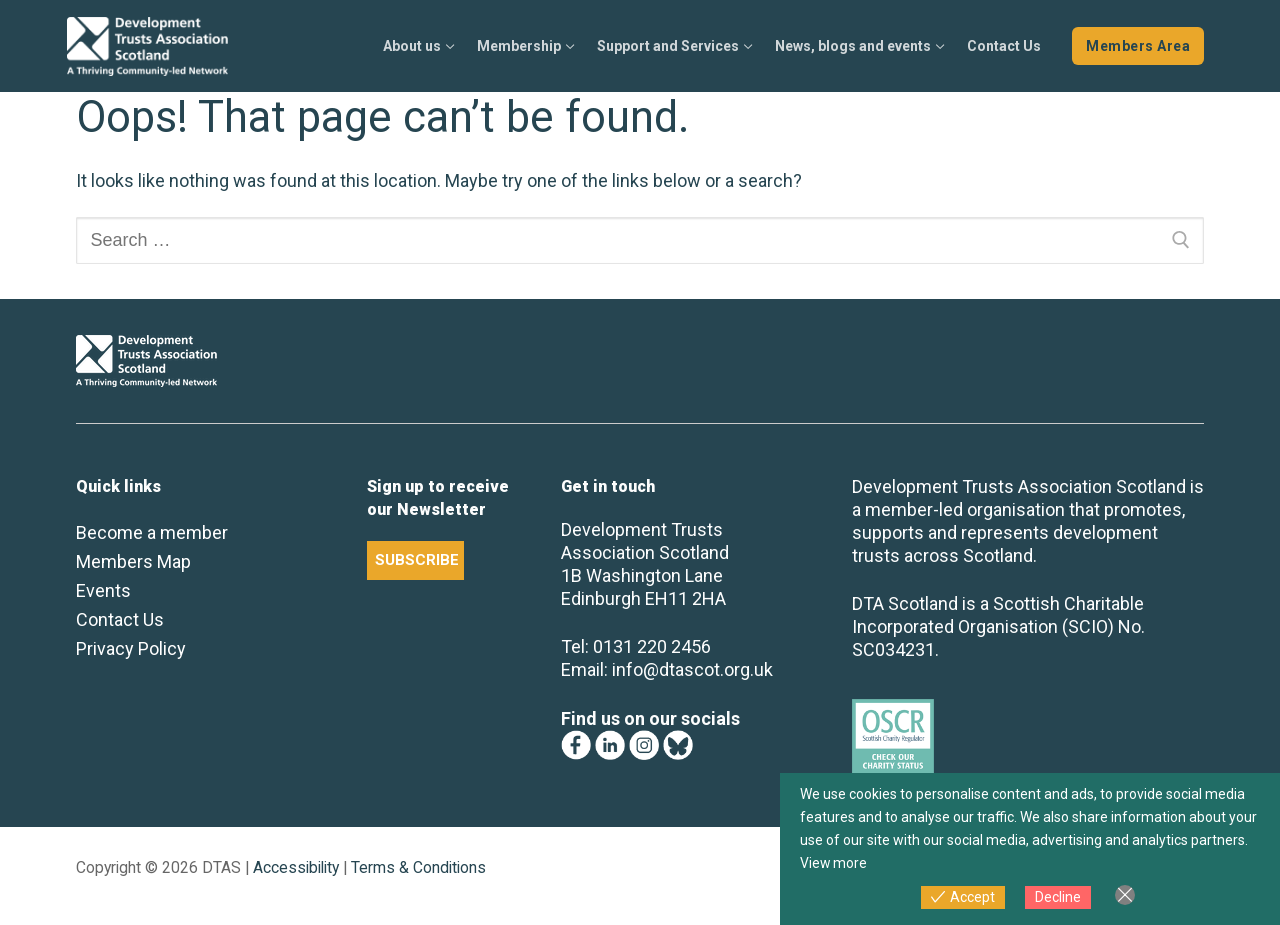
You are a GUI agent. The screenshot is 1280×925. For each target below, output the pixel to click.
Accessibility (296, 867)
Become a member (152, 532)
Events (103, 590)
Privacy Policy (131, 648)
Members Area (1138, 46)
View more (834, 863)
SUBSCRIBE (417, 560)
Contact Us (120, 619)
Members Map (133, 561)
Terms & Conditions (418, 867)
